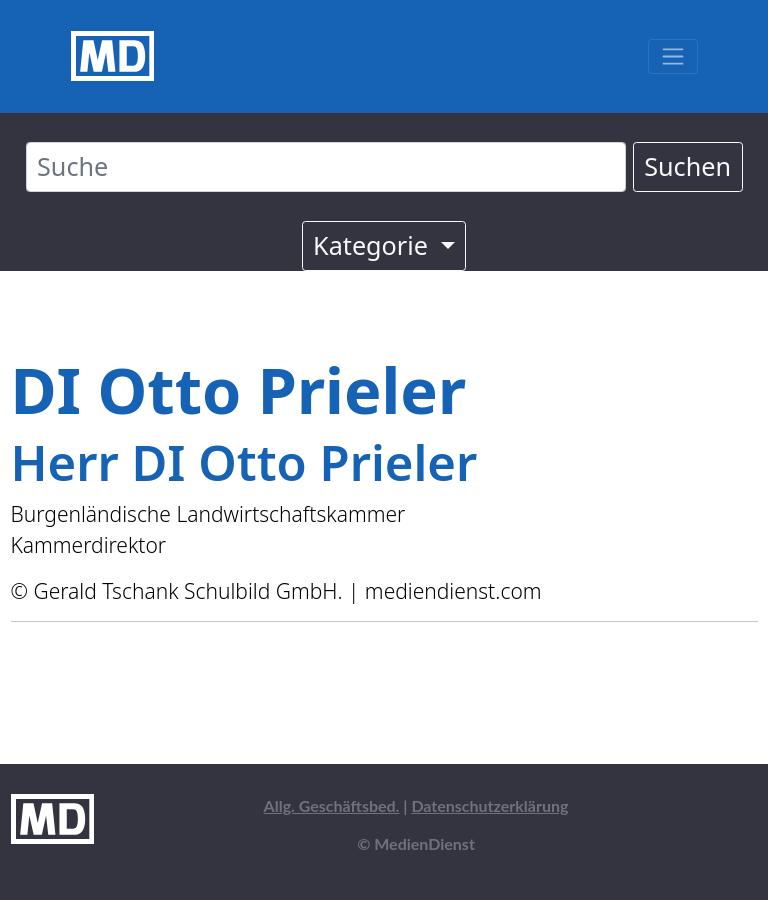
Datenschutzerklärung (489, 805)
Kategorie (373, 245)
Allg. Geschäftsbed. (332, 805)
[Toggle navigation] (672, 56)
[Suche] (326, 167)
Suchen (687, 166)
